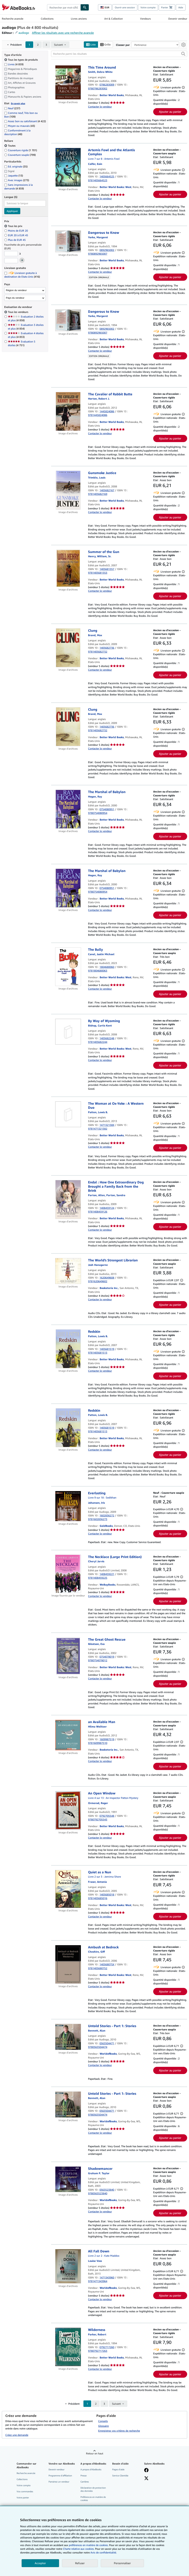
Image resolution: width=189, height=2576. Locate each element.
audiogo (23, 33)
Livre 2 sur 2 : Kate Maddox (103, 2255)
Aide (180, 7)
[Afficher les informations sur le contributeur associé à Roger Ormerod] (98, 1803)
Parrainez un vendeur (59, 2481)
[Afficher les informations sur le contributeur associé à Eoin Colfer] (95, 163)
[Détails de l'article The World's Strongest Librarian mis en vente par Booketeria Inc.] (68, 1271)
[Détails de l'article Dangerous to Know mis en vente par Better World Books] (68, 241)
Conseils (103, 2421)
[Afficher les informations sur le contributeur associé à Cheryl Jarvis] (96, 1561)
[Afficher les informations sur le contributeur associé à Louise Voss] (95, 2260)
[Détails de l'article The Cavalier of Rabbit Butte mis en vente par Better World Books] (68, 411)
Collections (47, 18)
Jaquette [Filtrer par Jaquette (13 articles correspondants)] (13, 175)
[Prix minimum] (11, 253)
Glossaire (103, 2425)
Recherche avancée (12, 18)
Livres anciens (79, 18)
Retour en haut (94, 2453)
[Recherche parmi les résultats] (119, 54)
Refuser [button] (80, 2563)
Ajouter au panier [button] (170, 111)
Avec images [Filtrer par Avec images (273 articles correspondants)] (16, 180)
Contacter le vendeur (100, 106)
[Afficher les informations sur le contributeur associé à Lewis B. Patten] (98, 1112)
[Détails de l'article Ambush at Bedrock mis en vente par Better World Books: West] (68, 1964)
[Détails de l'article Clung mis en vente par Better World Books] (68, 647)
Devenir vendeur (177, 18)
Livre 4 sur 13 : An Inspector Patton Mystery (113, 1797)
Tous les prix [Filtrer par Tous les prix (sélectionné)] (13, 226)
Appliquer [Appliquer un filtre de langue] (12, 211)
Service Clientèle (120, 2475)
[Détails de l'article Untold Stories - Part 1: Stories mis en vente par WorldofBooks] (68, 2037)
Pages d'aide (118, 2469)
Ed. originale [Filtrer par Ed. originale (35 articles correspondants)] (16, 166)
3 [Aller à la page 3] (46, 44)
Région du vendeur (16, 290)
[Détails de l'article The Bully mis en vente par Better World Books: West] (68, 966)
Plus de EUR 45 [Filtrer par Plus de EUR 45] (15, 239)
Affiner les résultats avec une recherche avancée (63, 33)
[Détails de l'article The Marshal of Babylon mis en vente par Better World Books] (68, 809)
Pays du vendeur (15, 297)
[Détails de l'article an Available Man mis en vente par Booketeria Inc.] (68, 1735)
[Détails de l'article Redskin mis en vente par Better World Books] (68, 1348)
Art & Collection (113, 18)
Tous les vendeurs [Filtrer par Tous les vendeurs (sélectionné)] (18, 311)
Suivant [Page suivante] (58, 44)
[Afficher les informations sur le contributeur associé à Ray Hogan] (95, 796)
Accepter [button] (40, 2563)
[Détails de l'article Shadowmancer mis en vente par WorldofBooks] (68, 2179)
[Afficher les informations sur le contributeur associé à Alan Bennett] (96, 2030)
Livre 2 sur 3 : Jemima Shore (104, 1876)
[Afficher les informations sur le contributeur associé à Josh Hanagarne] (98, 1264)
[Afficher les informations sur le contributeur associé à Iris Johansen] (96, 1502)
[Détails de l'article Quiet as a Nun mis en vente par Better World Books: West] (68, 1889)
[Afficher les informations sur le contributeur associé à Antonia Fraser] (97, 1881)
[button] (183, 54)
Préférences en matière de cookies (93, 2499)
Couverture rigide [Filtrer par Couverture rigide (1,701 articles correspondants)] (20, 150)
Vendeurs (145, 18)
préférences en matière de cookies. (88, 2545)
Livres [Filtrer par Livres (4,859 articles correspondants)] (13, 64)
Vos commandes (25, 2491)
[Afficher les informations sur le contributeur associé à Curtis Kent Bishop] (100, 1025)
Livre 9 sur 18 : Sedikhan (102, 1497)
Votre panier (23, 2497)
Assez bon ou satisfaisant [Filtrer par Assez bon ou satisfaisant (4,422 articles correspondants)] (25, 121)
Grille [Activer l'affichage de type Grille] (105, 44)
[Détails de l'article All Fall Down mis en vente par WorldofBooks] (68, 2266)
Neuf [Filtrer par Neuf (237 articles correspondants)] (12, 108)
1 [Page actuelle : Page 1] (29, 44)
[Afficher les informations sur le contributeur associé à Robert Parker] (97, 2334)
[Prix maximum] (11, 260)
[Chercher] (85, 7)
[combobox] (63, 7)
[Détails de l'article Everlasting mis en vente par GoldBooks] (68, 1506)
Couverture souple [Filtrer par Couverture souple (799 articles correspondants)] (20, 154)
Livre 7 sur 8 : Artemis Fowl (104, 158)
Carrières (84, 2481)
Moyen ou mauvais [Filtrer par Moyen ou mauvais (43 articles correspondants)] (19, 125)
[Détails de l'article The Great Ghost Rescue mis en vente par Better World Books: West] (68, 1656)
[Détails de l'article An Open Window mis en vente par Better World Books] (68, 1810)
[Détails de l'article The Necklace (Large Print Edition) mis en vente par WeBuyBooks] (68, 1574)
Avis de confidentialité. (103, 2552)
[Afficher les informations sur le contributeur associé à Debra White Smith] (100, 71)
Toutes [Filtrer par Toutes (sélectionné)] (10, 145)
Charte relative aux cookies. (79, 2548)
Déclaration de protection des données (93, 2489)
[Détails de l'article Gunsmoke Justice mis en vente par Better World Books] (68, 490)
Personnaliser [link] (122, 2563)
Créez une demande (16, 2434)
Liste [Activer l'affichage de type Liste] (91, 44)
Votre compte (148, 7)
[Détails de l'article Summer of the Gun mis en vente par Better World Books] (68, 568)
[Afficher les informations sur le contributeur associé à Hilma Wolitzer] (97, 1726)
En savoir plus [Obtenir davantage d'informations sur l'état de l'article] (18, 103)
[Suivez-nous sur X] (146, 2478)
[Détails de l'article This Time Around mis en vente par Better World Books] (68, 82)
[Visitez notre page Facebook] (146, 2470)
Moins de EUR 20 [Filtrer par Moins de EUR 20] (16, 230)
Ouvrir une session (125, 7)
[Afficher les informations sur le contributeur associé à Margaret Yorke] (98, 237)
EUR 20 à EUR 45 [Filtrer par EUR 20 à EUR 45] (16, 235)
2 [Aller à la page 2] (38, 44)
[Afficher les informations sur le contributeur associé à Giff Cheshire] (96, 1951)
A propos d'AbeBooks (90, 2469)
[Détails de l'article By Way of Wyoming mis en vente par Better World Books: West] (68, 1032)
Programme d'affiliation (60, 2475)
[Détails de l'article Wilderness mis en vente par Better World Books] (68, 2347)
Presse (83, 2475)
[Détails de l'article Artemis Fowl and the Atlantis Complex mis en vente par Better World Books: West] (68, 167)
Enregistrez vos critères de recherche (119, 2430)
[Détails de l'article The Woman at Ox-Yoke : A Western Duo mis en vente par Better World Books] (68, 1114)
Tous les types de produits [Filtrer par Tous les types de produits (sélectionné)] (21, 59)
